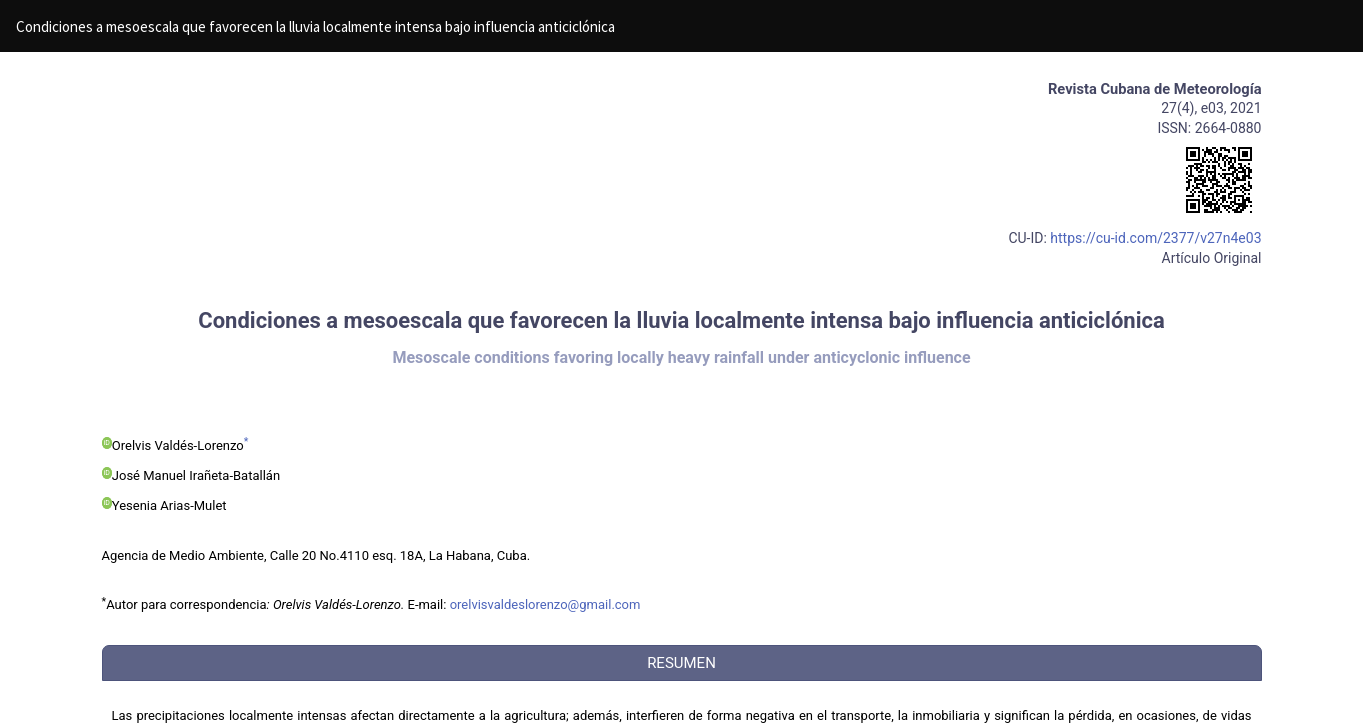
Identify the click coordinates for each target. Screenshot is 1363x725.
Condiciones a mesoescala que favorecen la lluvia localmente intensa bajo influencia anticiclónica (315, 26)
